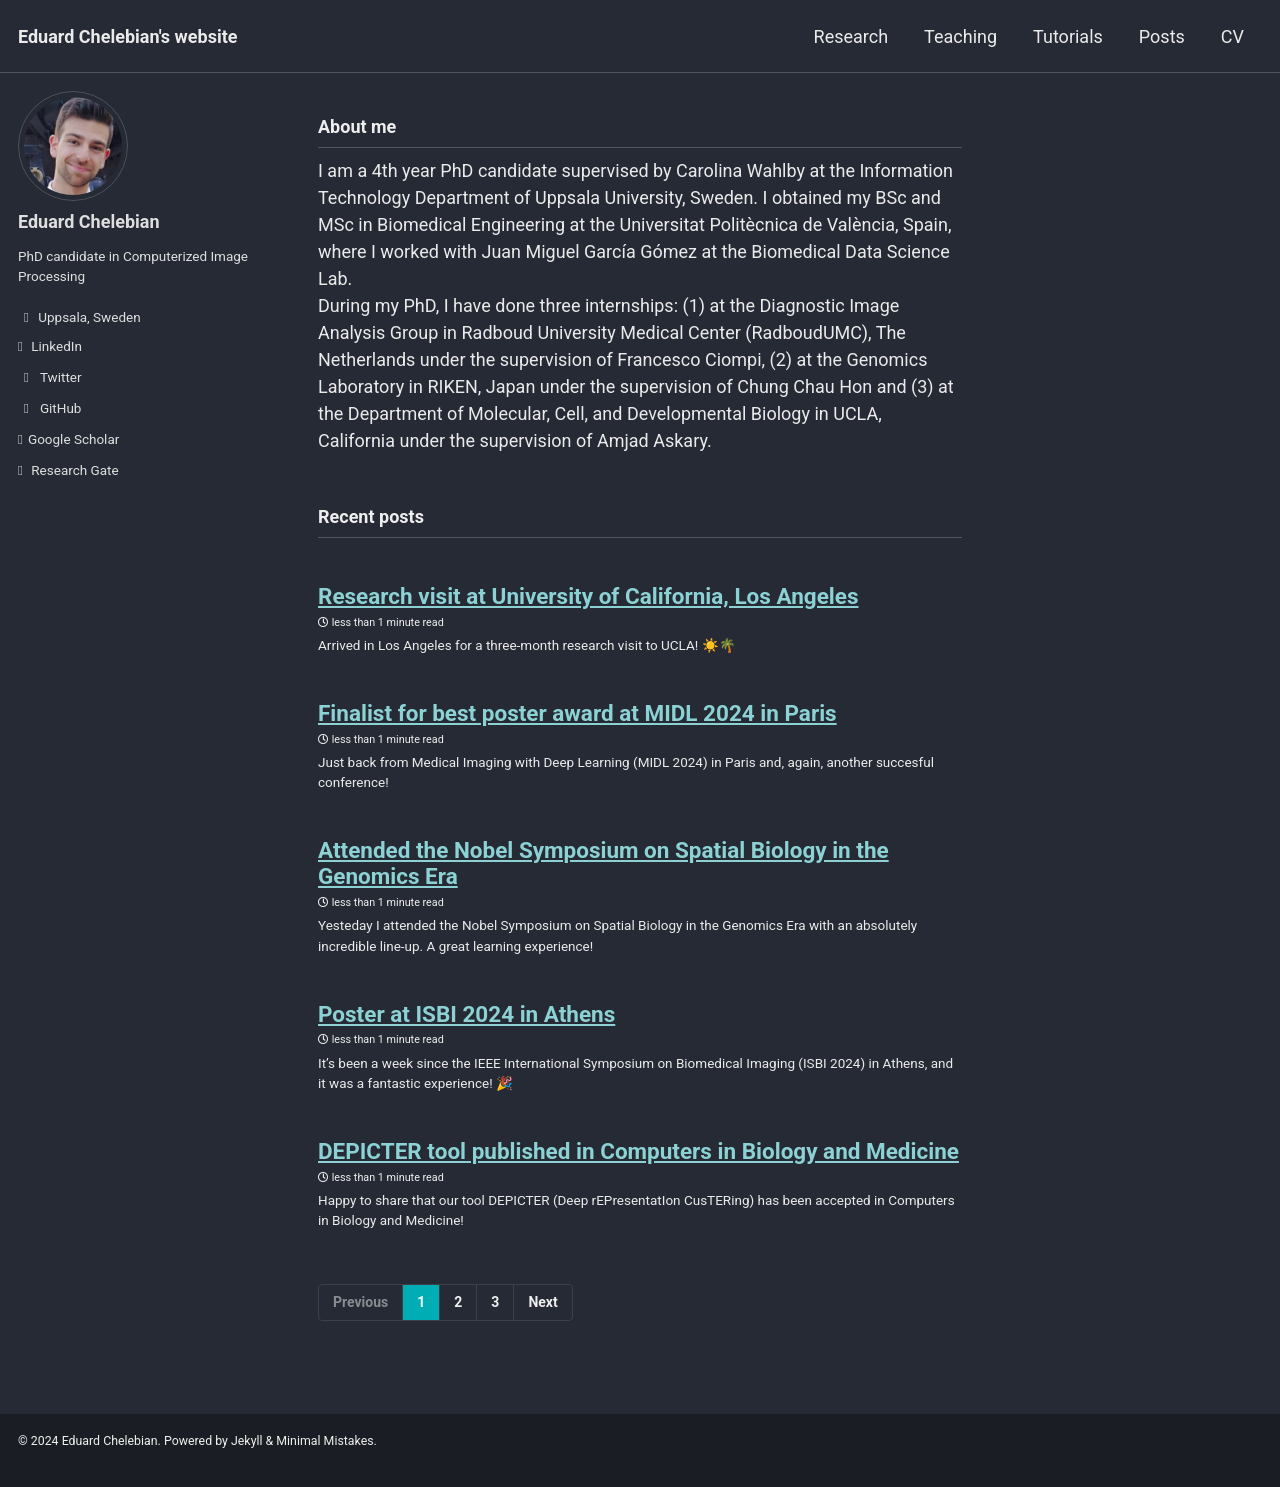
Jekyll (247, 1441)
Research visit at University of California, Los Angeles (588, 596)
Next (542, 1302)
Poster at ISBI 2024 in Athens (466, 1014)
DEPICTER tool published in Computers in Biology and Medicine (638, 1151)
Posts (1162, 36)
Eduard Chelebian (89, 221)
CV (1232, 36)
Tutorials (1068, 36)
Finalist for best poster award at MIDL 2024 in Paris (577, 713)
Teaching (960, 36)
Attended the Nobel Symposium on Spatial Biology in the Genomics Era (603, 863)
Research (851, 36)
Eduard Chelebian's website (127, 36)
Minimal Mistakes (324, 1441)
